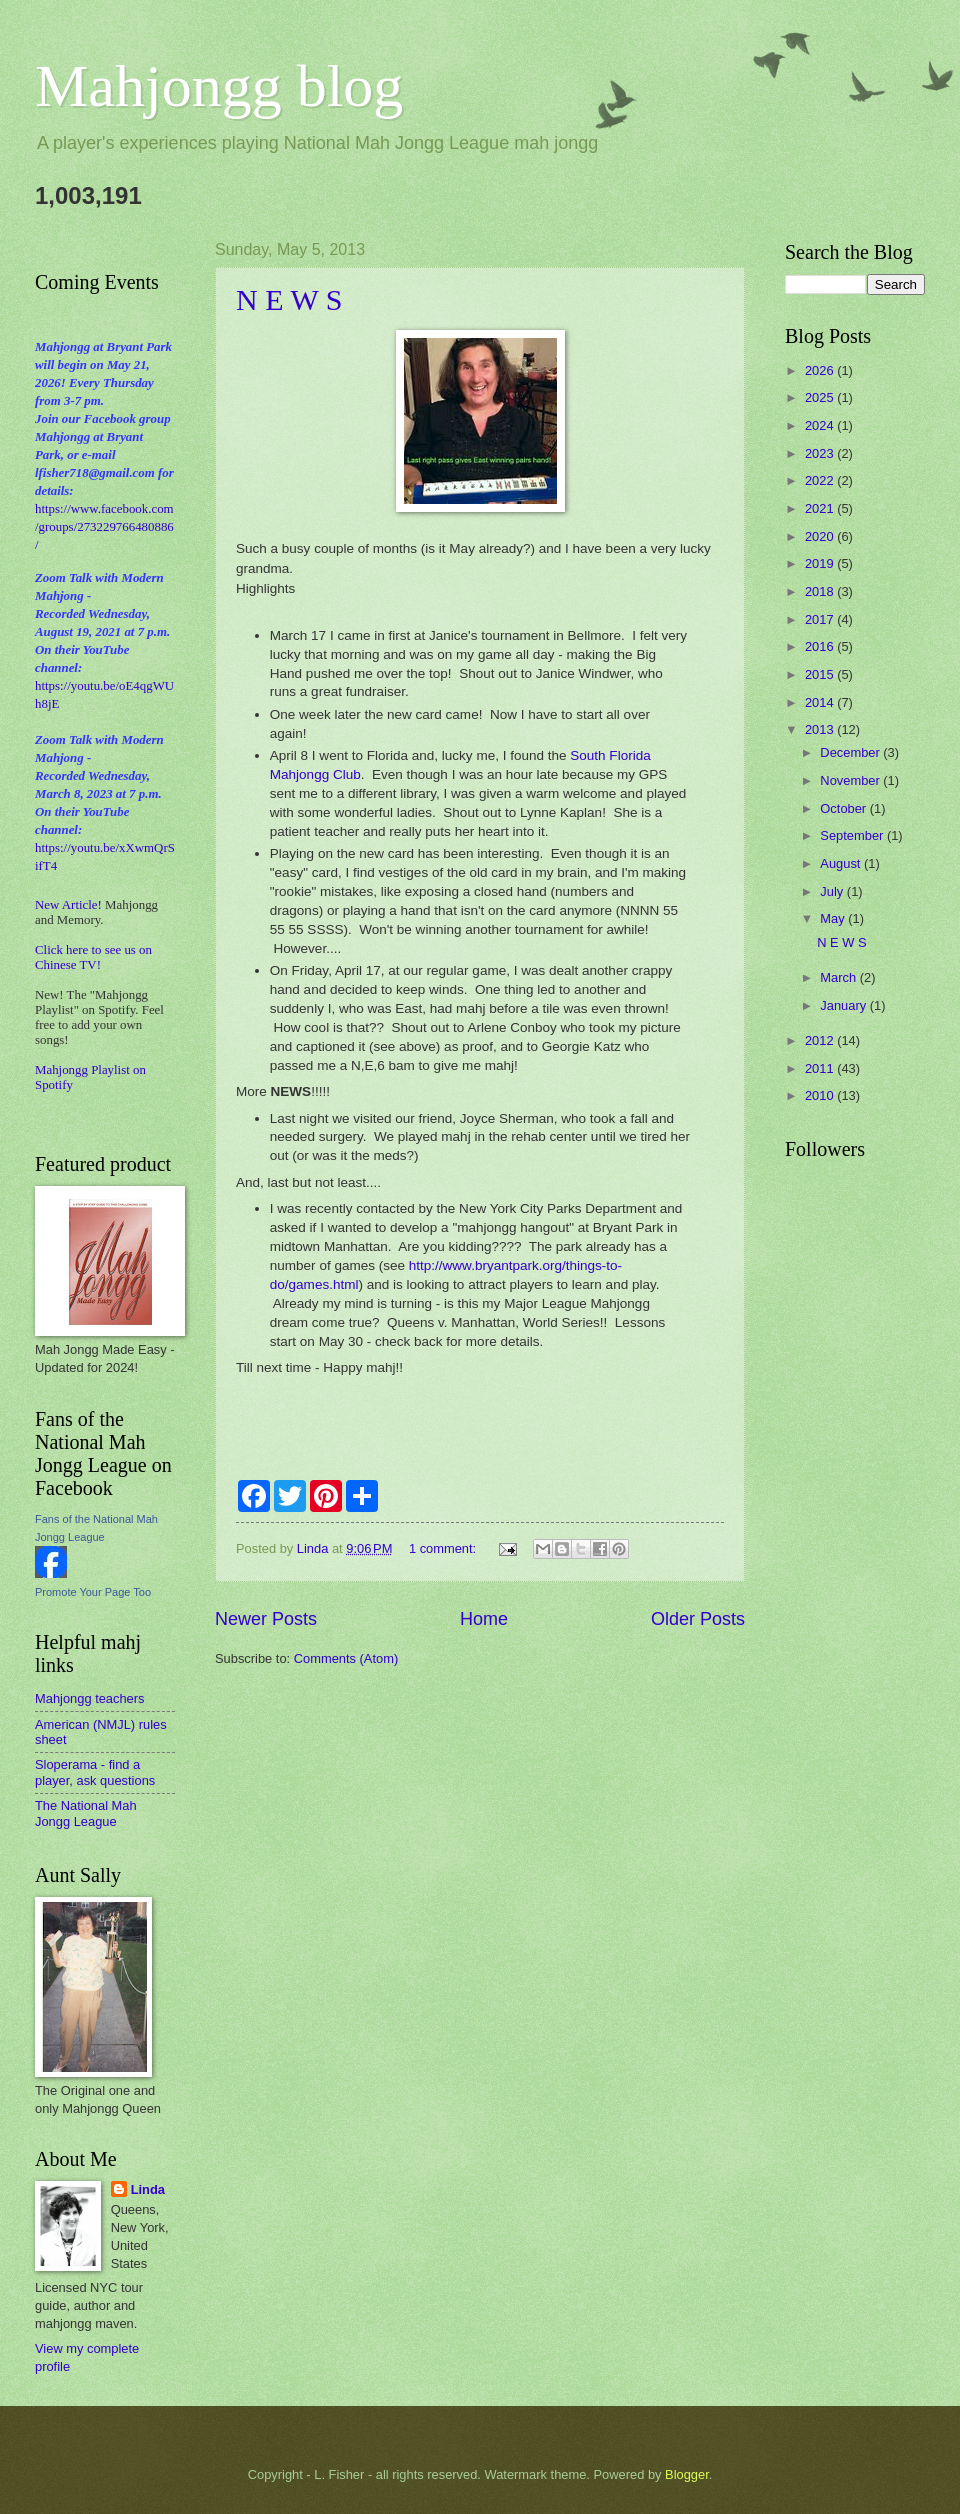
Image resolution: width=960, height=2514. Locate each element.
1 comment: (444, 1548)
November (851, 780)
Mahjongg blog (219, 86)
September (853, 835)
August (842, 863)
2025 (821, 397)
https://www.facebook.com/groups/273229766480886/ (104, 527)
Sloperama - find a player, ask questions (95, 1772)
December (851, 752)
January (844, 1005)
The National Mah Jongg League (86, 1813)
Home (484, 1619)
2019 (821, 563)
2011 (821, 1068)
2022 (821, 480)
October (844, 808)
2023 (821, 453)
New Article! (68, 905)
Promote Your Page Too (93, 1592)
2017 (821, 619)
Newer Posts (266, 1619)
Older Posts (698, 1619)
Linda (148, 2189)
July (833, 891)
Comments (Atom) (346, 1658)
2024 (821, 425)
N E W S (289, 299)
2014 (821, 702)
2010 (821, 1095)
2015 (821, 674)
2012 (821, 1040)
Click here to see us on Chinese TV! (93, 957)
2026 (821, 370)
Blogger (687, 2474)
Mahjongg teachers (90, 1698)
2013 (821, 729)
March (839, 977)
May (834, 918)
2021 (821, 508)
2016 (821, 646)
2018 (821, 591)
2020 (821, 536)
